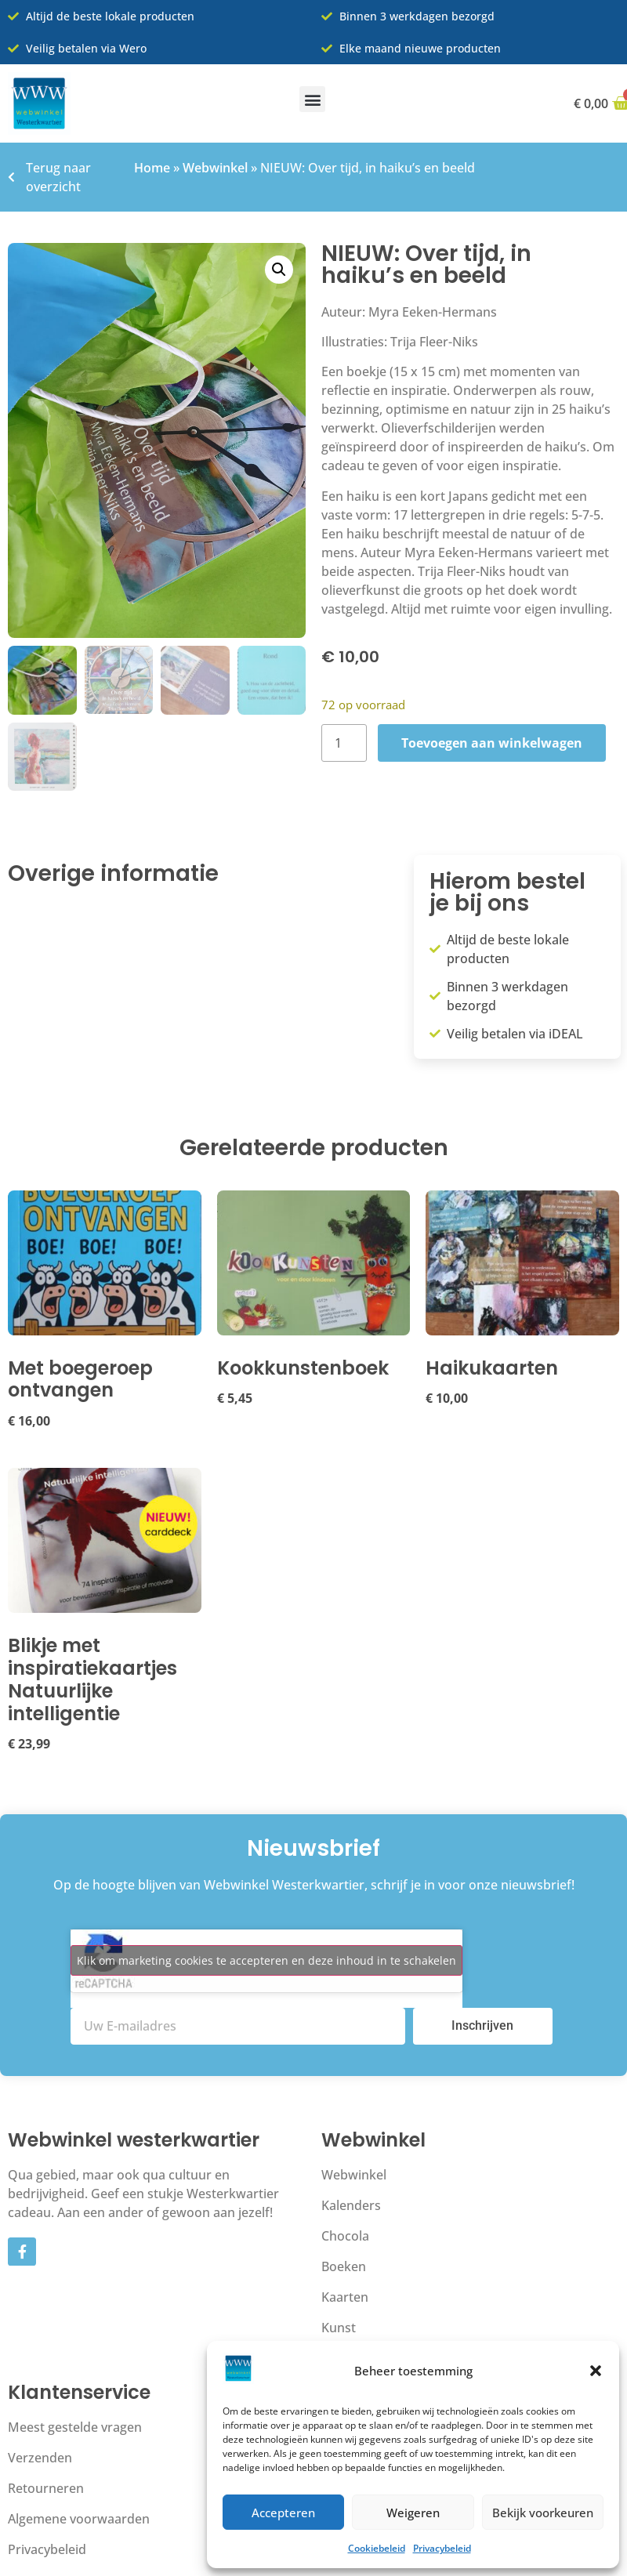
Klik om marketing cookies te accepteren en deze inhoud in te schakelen (266, 1962)
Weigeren (413, 2512)
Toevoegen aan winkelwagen (491, 743)
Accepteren (283, 2512)
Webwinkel (215, 167)
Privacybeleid (442, 2548)
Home (152, 167)
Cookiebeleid (376, 2548)
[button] (595, 2371)
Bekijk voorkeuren (542, 2512)
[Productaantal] (344, 743)
